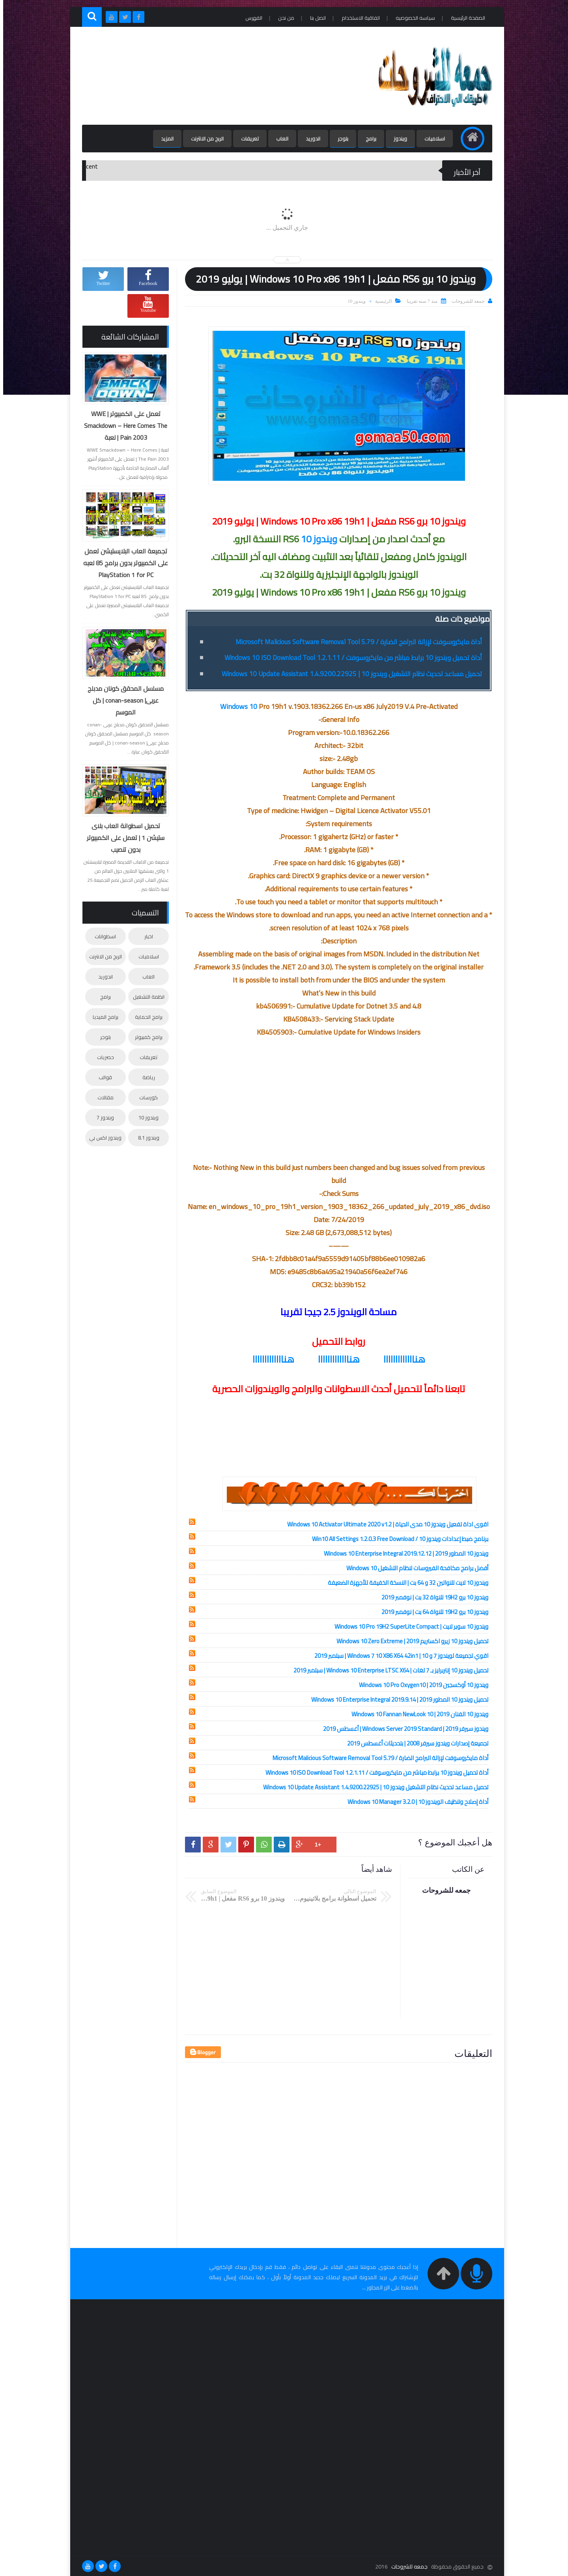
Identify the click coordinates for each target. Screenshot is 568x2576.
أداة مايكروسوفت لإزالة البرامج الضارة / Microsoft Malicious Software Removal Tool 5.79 (355, 642)
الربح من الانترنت (204, 138)
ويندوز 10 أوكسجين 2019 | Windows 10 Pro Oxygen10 (420, 1685)
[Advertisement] (222, 76)
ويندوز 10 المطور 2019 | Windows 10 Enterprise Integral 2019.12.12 (403, 1553)
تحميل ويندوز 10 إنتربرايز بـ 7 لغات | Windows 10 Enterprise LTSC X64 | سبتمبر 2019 (387, 1670)
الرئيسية (380, 301)
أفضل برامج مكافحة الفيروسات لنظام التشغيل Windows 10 (414, 1568)
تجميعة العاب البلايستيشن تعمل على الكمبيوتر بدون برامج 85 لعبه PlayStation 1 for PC (122, 563)
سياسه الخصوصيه (412, 17)
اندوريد (310, 138)
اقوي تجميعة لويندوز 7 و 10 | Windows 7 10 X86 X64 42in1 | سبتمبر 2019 (398, 1655)
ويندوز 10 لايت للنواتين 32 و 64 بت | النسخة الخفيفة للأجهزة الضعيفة (405, 1582)
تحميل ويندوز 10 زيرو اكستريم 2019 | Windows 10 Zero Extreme (409, 1641)
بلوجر (339, 138)
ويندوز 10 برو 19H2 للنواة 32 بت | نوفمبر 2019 (431, 1597)
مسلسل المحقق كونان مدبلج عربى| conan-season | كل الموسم (122, 700)
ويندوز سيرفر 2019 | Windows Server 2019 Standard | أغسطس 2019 (402, 1728)
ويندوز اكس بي (102, 1137)
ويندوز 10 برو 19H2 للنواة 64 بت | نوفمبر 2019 (431, 1612)
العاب (279, 138)
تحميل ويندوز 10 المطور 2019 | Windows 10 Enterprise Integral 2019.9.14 (396, 1699)
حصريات (102, 1057)
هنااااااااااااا (401, 1359)
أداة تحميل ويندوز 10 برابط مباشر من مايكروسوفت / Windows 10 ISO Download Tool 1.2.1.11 (350, 657)
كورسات (145, 1097)
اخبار (145, 936)
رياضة (145, 1077)
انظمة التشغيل (145, 996)
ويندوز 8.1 (145, 1137)
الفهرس (250, 17)
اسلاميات (431, 138)
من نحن (283, 17)
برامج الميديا (102, 1017)
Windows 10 (235, 706)
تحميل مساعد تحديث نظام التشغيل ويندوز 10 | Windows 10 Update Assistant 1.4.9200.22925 (349, 673)
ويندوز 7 (102, 1117)
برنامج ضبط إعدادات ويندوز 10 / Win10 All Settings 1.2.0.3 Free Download (397, 1539)
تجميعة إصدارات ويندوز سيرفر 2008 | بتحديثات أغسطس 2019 (414, 1743)
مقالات (102, 1097)
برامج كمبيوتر (145, 1037)
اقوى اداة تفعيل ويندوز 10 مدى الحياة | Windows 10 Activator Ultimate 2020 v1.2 (384, 1524)
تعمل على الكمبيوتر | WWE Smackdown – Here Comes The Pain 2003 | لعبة (122, 425)
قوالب (102, 1077)
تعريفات (247, 138)
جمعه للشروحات (406, 2566)
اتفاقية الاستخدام (357, 17)
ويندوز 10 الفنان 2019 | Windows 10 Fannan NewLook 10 (416, 1714)
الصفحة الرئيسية (465, 17)
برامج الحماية (145, 1017)
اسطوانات (102, 936)
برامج (367, 138)
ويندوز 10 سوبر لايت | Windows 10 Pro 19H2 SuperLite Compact (408, 1626)
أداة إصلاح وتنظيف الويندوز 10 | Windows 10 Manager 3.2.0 (414, 1801)
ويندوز (397, 138)
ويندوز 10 (353, 301)
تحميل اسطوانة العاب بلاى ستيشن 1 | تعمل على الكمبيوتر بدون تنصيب (122, 837)
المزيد (164, 138)
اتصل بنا (315, 17)
